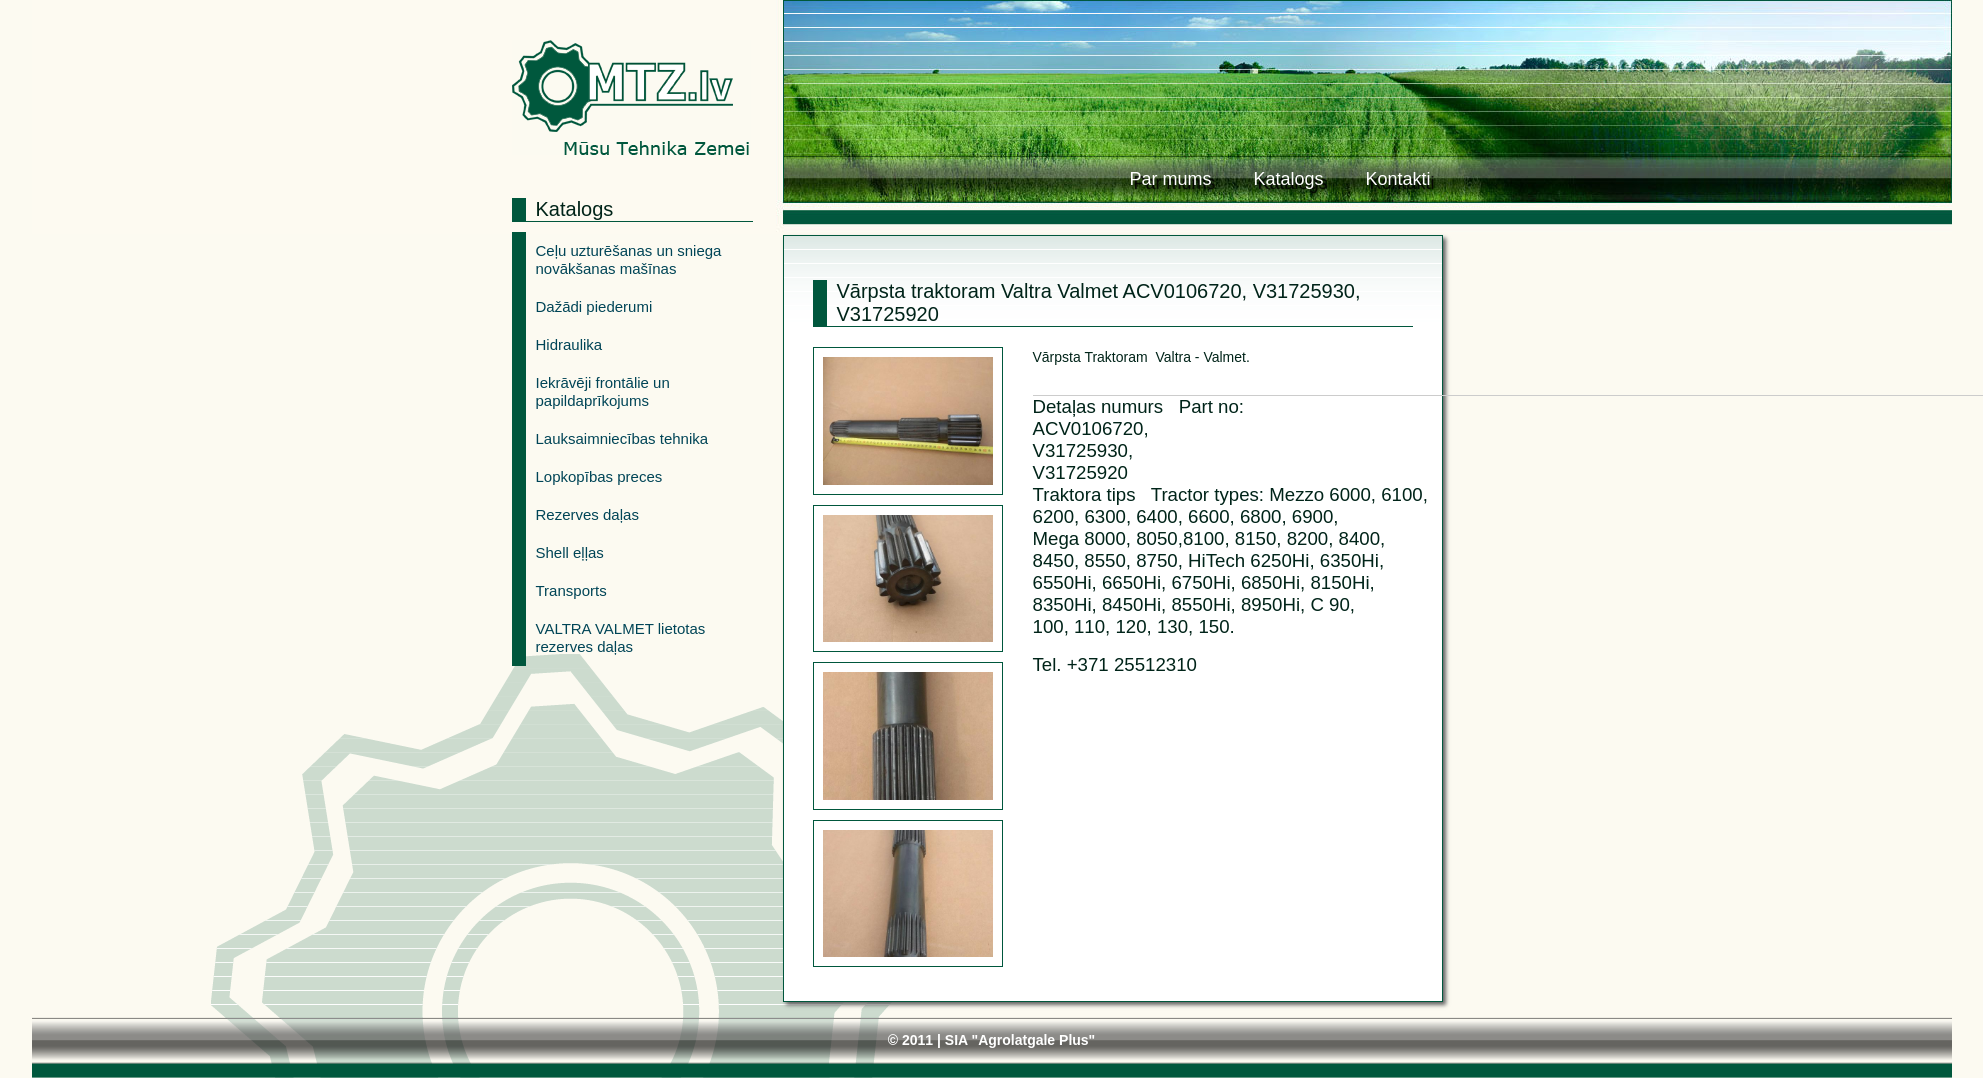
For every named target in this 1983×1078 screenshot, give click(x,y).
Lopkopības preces (599, 476)
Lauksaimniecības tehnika (622, 438)
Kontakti (1397, 179)
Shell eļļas (570, 552)
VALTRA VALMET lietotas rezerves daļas (621, 637)
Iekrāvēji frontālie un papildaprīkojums (603, 391)
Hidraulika (569, 344)
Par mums (1170, 179)
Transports (571, 590)
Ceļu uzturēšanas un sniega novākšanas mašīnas (629, 259)
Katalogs (1288, 179)
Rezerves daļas (587, 514)
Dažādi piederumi (594, 306)
